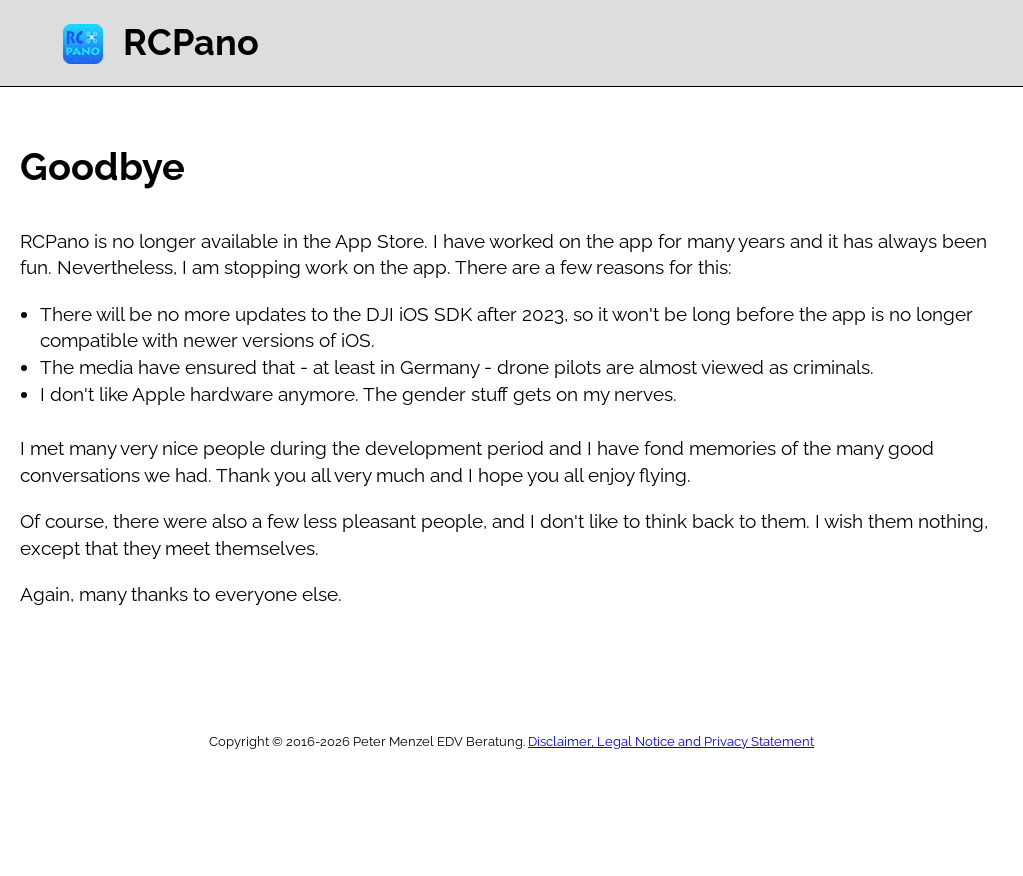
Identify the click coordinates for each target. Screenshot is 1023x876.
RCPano (191, 42)
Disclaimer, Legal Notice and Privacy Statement (671, 741)
